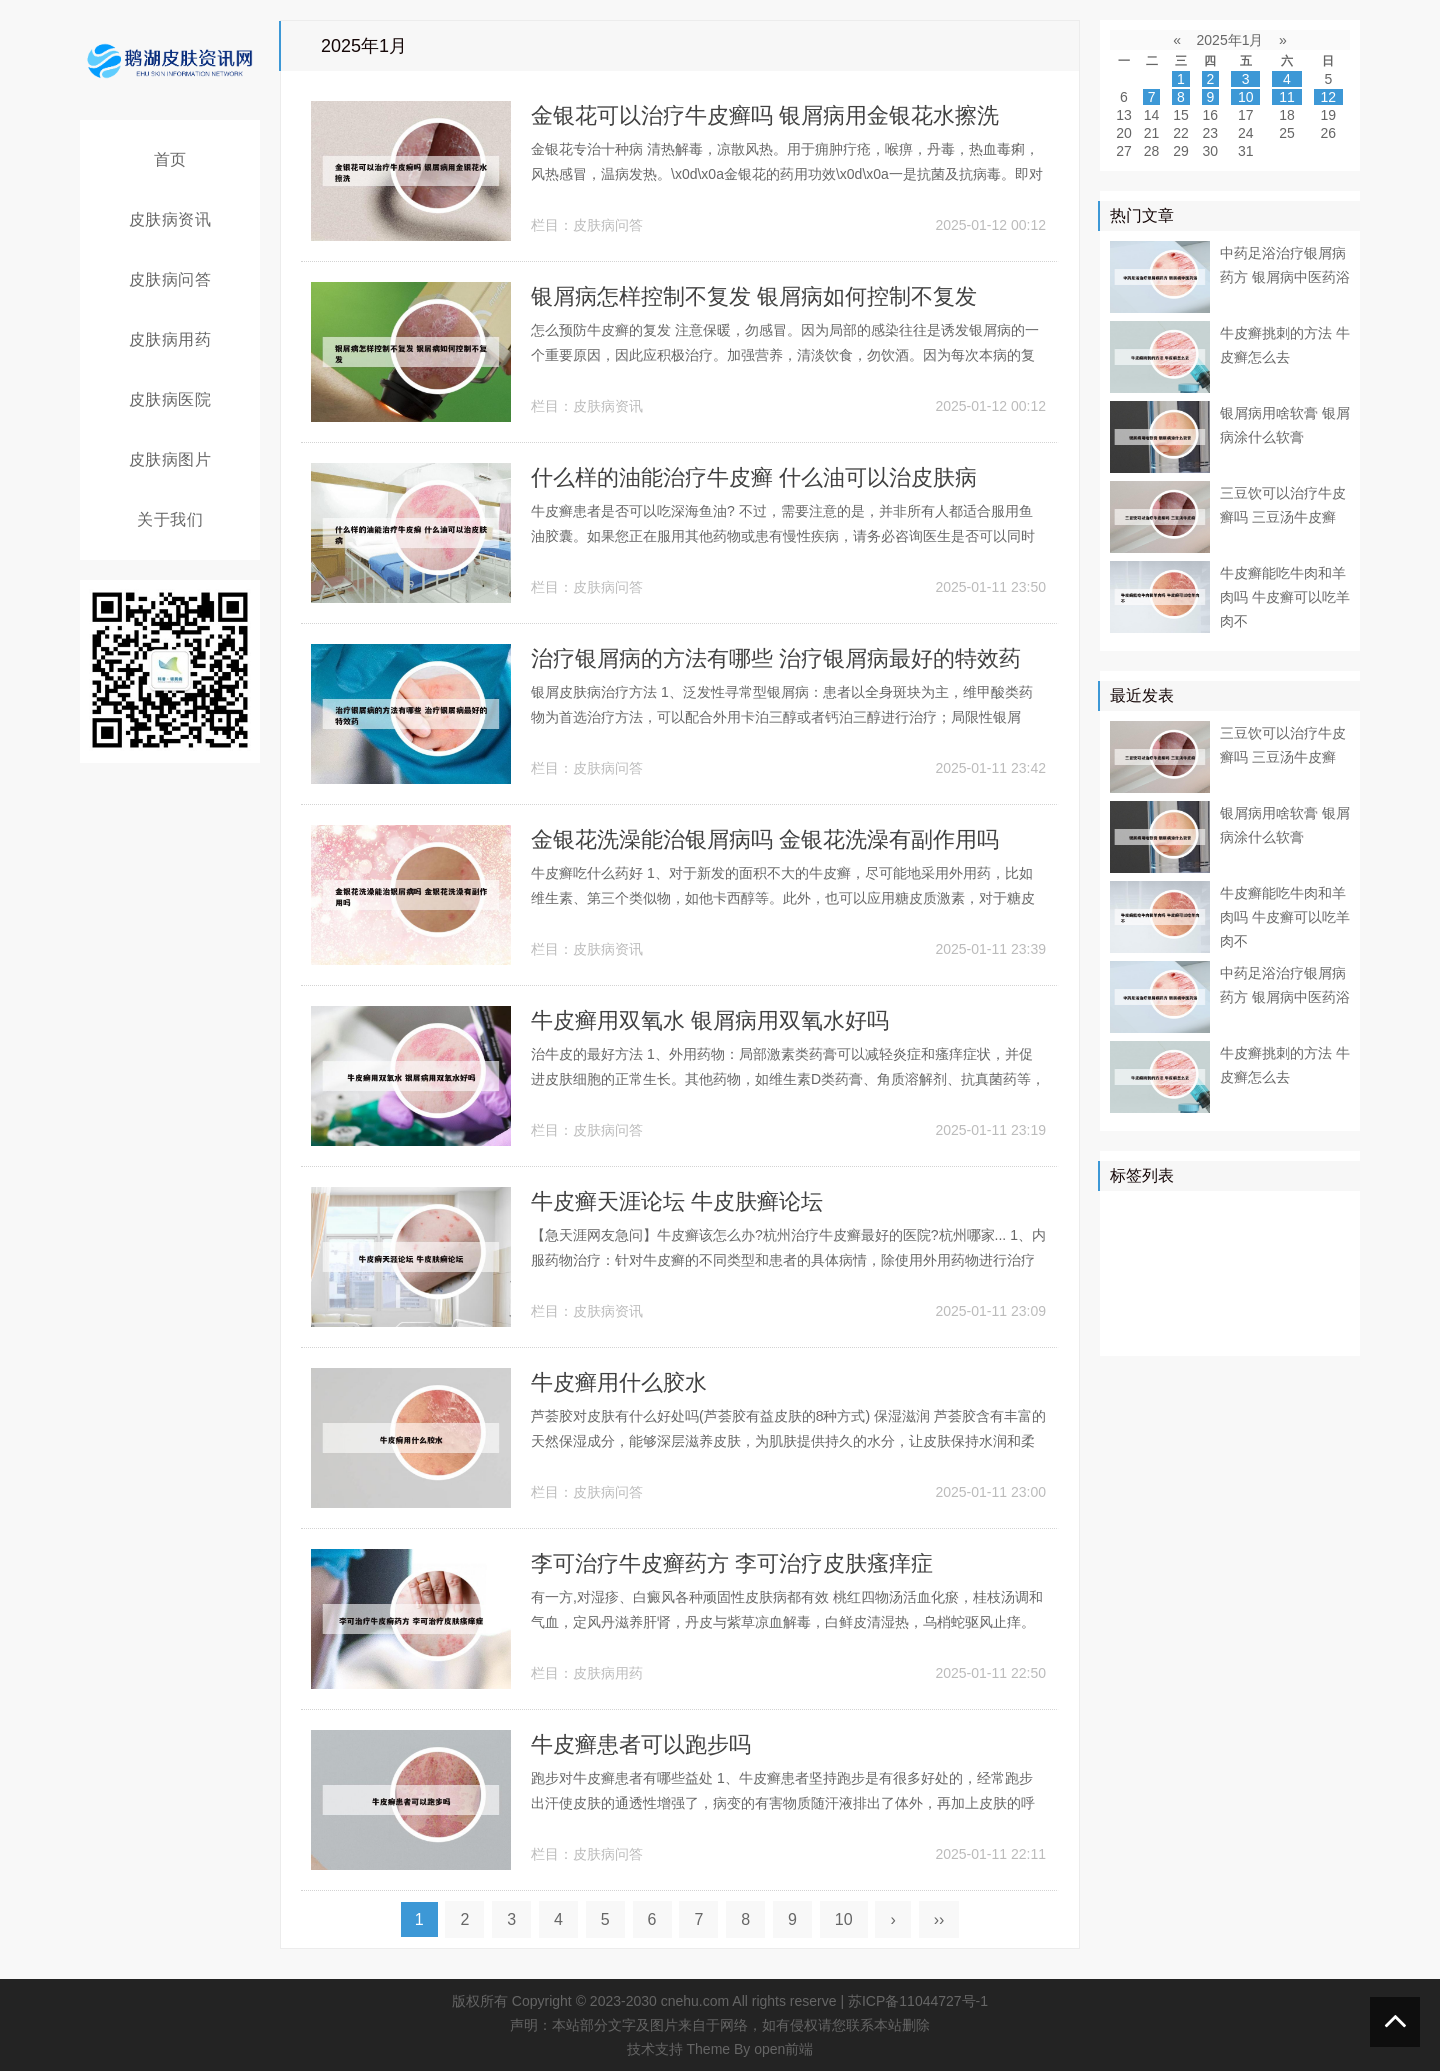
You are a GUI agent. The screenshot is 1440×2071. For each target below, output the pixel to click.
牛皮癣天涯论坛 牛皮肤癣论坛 (677, 1201)
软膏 (1172, 1271)
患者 (1129, 1242)
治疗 (1186, 1213)
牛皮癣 (1236, 1213)
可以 (1315, 1242)
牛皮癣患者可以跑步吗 (641, 1744)
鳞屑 (1129, 1271)
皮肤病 (1179, 1242)
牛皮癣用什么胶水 (619, 1382)
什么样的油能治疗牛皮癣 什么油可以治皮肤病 (754, 477)
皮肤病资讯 (170, 219)
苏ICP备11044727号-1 (918, 2001)
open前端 (783, 2049)
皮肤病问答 (170, 279)
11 (1287, 97)
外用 (1301, 1329)
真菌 (1272, 1242)
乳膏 (1172, 1329)
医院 (1286, 1213)
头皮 (1315, 1300)
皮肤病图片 (170, 459)
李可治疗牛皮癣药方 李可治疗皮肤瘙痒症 (732, 1563)
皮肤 (1329, 1213)
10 (844, 1919)
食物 (1272, 1300)
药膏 (1215, 1329)
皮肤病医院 (170, 399)
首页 (170, 159)
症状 (1186, 1300)
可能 (1315, 1271)
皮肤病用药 (170, 339)
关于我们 (170, 519)
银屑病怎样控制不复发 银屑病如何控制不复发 (754, 296)
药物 (1229, 1242)
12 (1329, 97)
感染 (1229, 1300)
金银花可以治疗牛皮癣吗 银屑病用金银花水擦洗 (765, 115)
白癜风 (1136, 1300)
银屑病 (1136, 1213)
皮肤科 (1222, 1271)
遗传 (1258, 1329)
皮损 (1272, 1271)
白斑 (1129, 1329)
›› (939, 1919)
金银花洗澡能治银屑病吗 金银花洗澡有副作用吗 (765, 839)
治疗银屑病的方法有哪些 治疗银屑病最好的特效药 (776, 658)
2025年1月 (1230, 40)
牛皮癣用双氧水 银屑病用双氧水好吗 (710, 1020)
